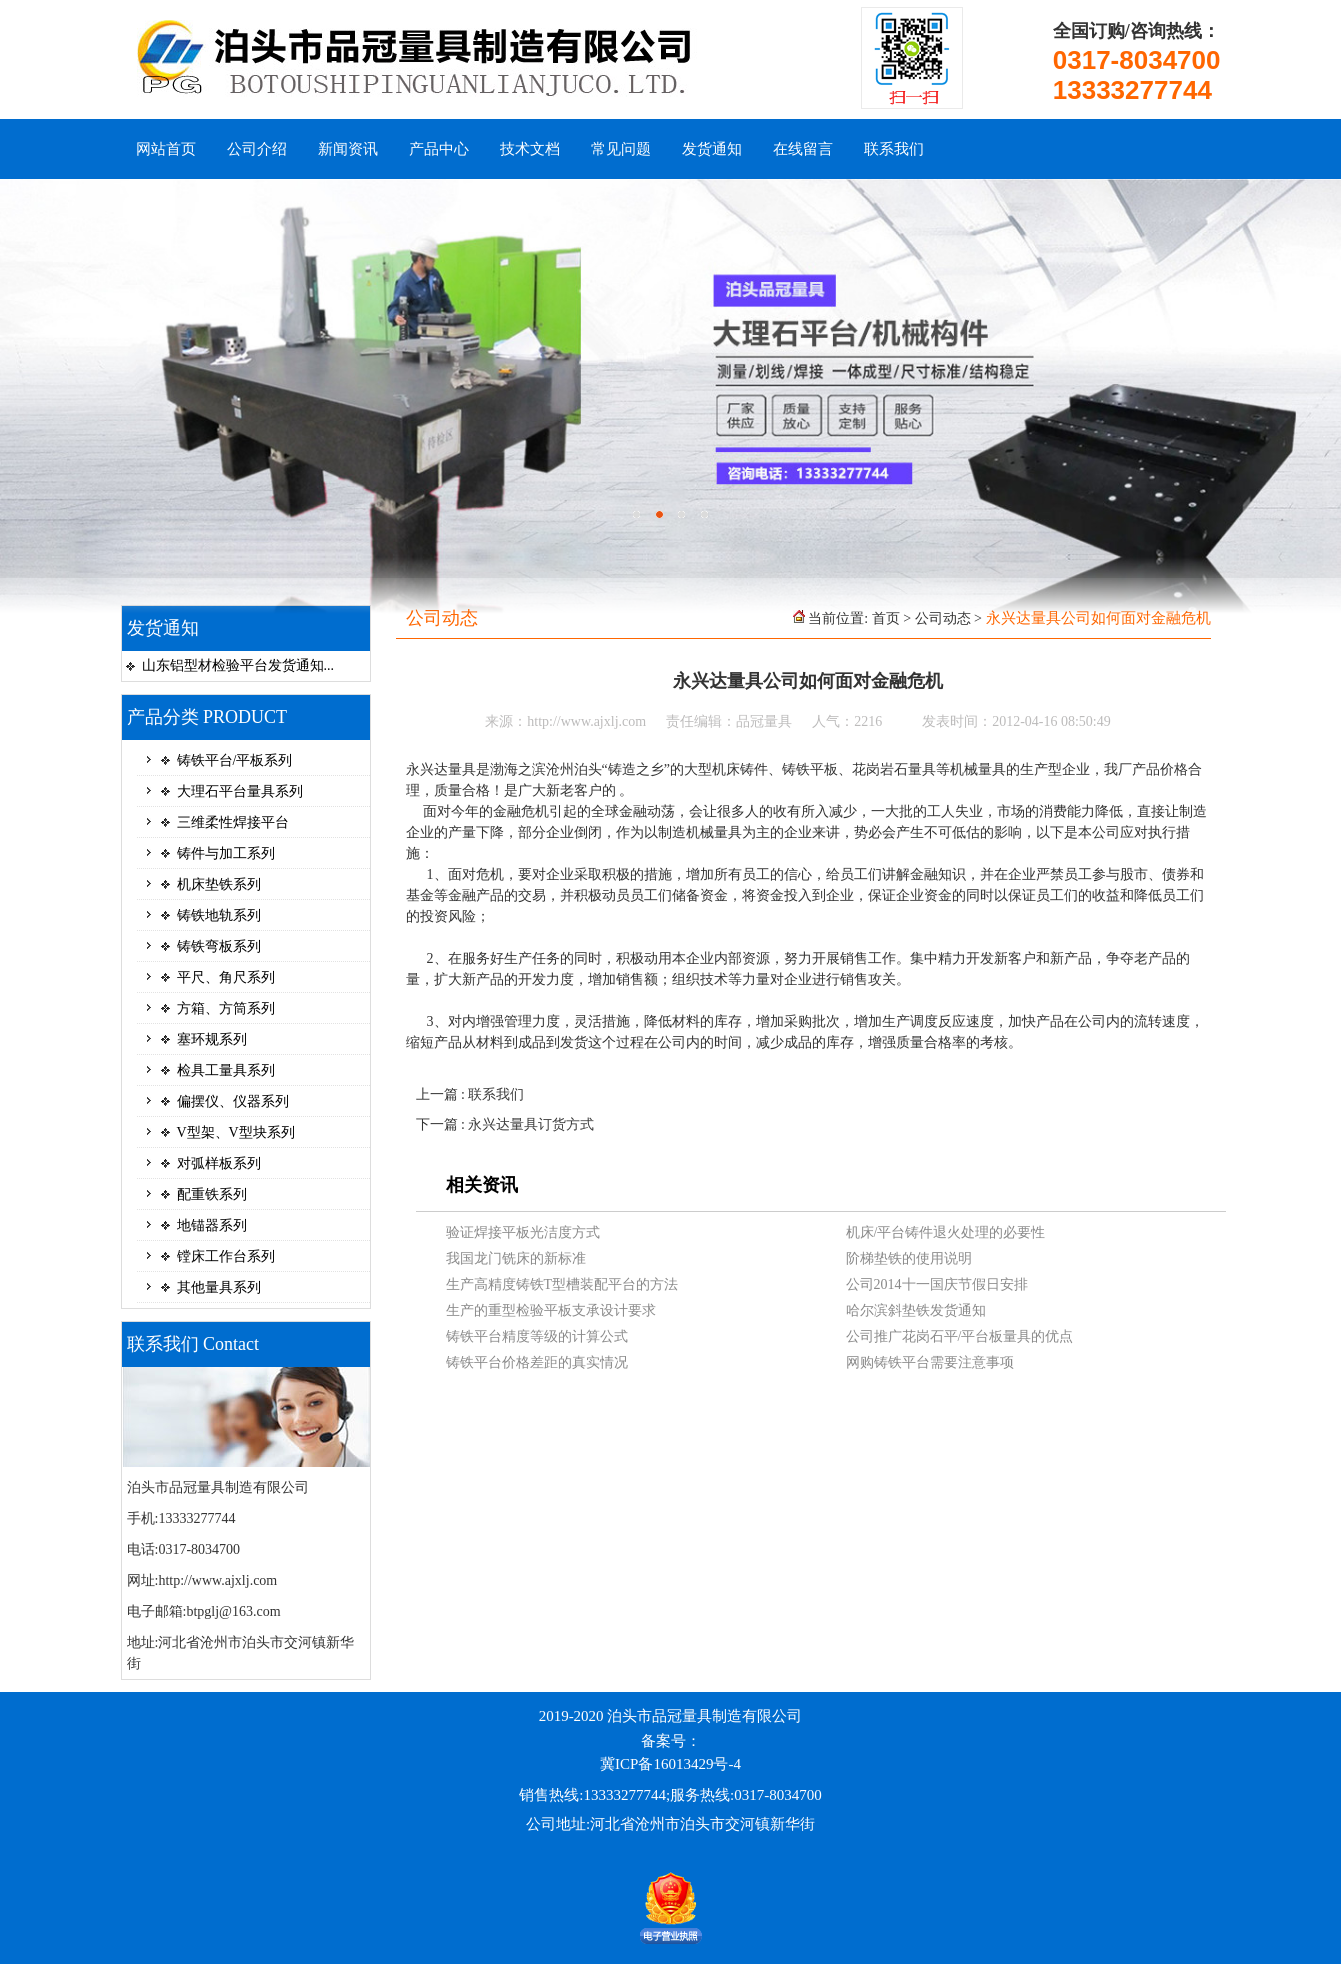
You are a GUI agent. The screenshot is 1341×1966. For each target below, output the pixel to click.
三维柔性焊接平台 (233, 822)
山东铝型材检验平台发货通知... (238, 665)
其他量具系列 (219, 1287)
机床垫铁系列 (219, 884)
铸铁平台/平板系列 (235, 760)
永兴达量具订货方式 (531, 1124)
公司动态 (943, 618)
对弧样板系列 (219, 1163)
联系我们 (894, 149)
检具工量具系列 (226, 1070)
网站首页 (166, 149)
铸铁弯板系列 (219, 946)
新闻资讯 (348, 149)
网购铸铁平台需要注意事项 (930, 1362)
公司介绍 (257, 149)
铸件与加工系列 (226, 853)
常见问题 (621, 149)
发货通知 (712, 149)
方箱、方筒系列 (226, 1008)
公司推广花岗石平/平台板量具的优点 (960, 1336)
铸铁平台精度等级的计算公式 (537, 1336)
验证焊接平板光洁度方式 (523, 1232)
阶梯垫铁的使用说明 (909, 1258)
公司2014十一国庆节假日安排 (937, 1284)
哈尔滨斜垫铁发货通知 (916, 1310)
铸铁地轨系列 (219, 915)
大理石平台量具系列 (240, 791)
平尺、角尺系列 (226, 977)
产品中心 (439, 149)
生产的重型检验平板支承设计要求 (551, 1310)
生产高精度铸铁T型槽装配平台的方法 (562, 1284)
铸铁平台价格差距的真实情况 (537, 1362)
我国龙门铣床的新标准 (516, 1258)
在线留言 (803, 149)
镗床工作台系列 (226, 1256)
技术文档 (530, 149)
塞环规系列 (212, 1039)
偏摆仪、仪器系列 (233, 1101)
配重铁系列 (212, 1194)
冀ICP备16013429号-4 (670, 1764)
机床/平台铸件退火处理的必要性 (946, 1232)
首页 (886, 618)
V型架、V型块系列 (236, 1132)
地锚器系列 (212, 1225)
